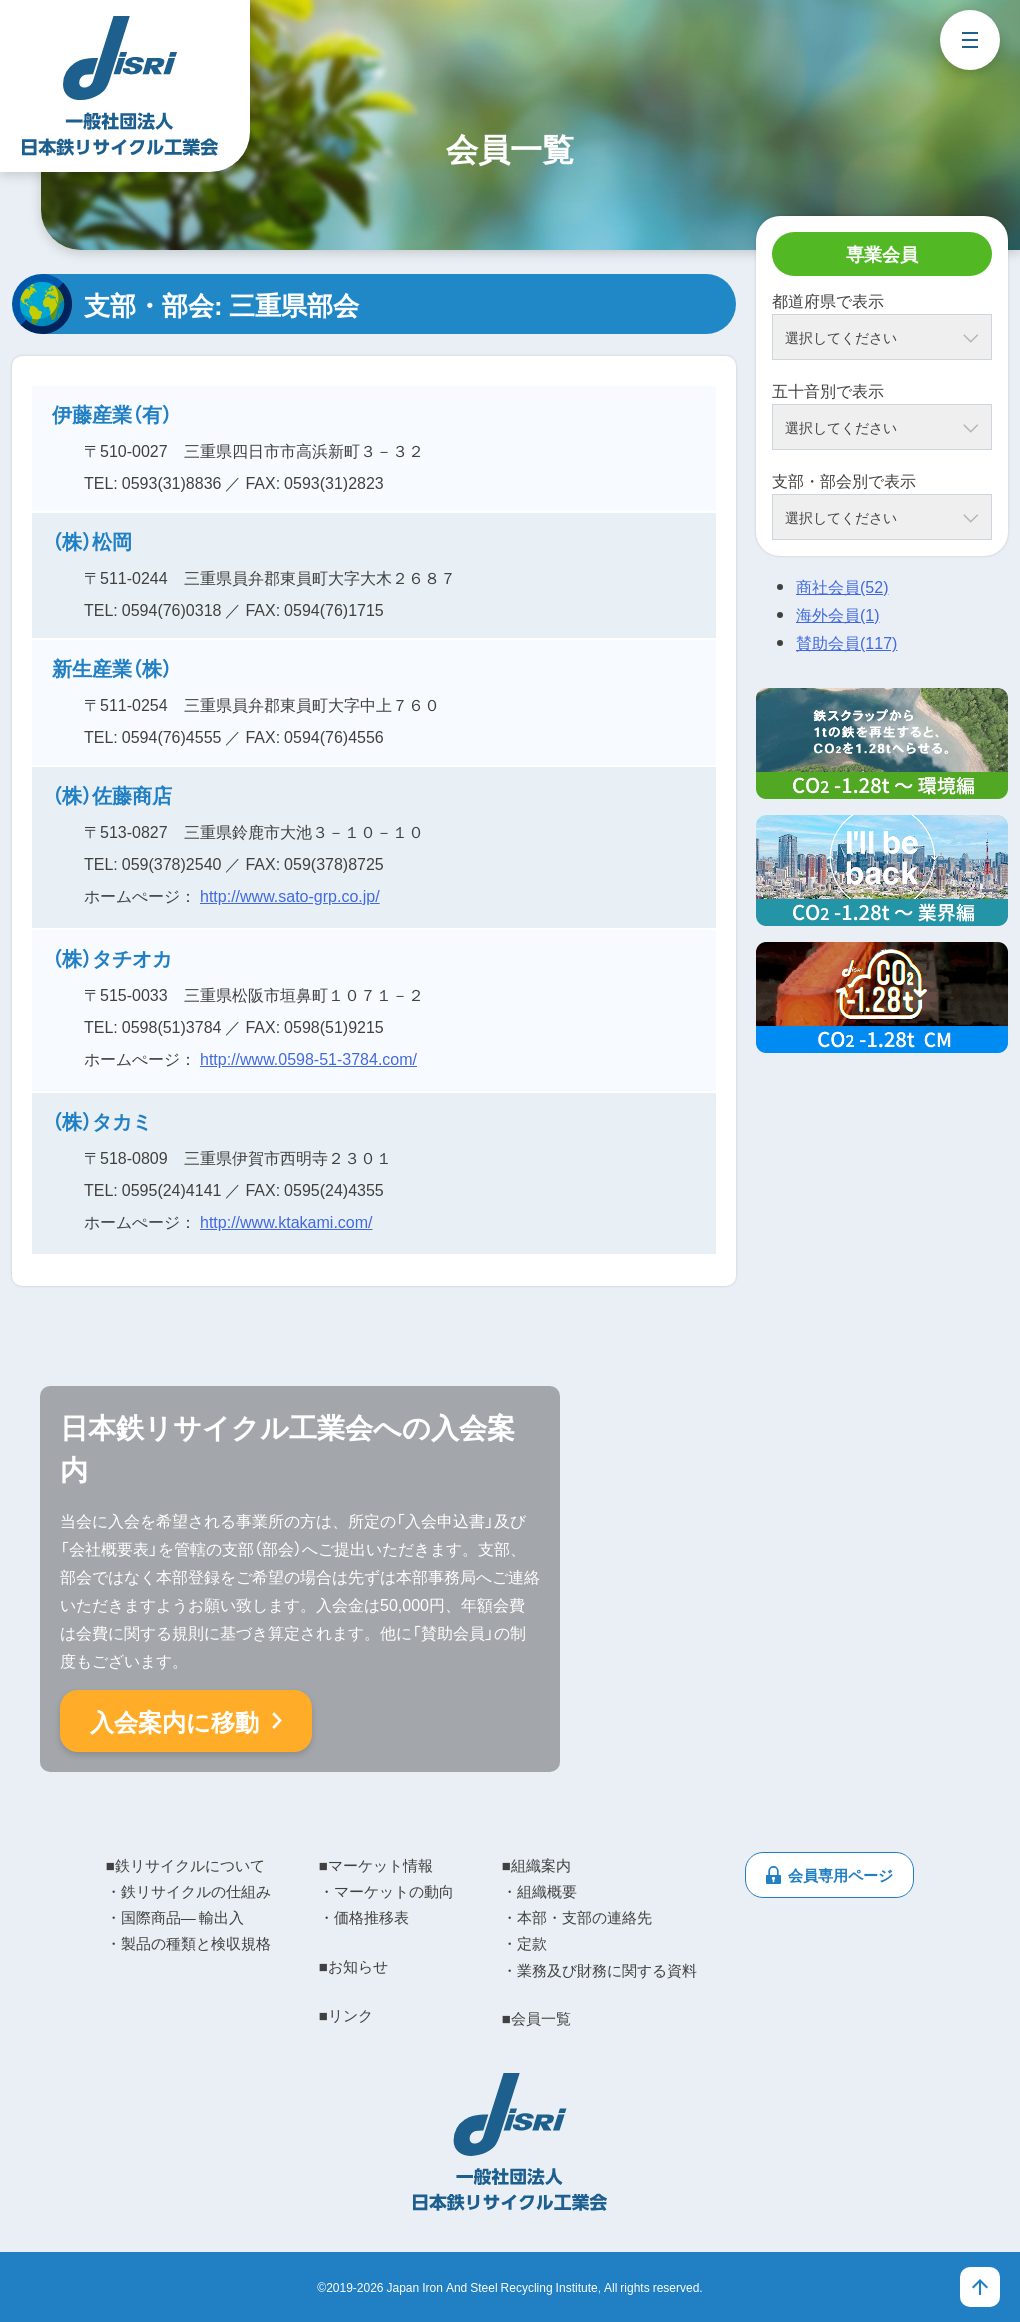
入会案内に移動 (174, 1721)
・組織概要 (539, 1891)
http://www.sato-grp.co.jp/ (290, 895)
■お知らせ (353, 1966)
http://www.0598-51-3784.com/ (308, 1058)
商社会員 (842, 586)
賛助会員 (846, 642)
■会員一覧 (536, 2018)
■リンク (346, 2015)
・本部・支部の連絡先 (577, 1917)
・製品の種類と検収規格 (188, 1943)
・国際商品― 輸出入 (175, 1917)
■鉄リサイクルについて (185, 1865)
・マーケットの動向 (386, 1891)
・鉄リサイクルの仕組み (188, 1891)
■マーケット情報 (376, 1865)
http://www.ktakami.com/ (286, 1221)
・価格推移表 (364, 1917)
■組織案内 (536, 1865)
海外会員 (838, 614)
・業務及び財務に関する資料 (599, 1970)
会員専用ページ (840, 1875)
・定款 (524, 1943)
